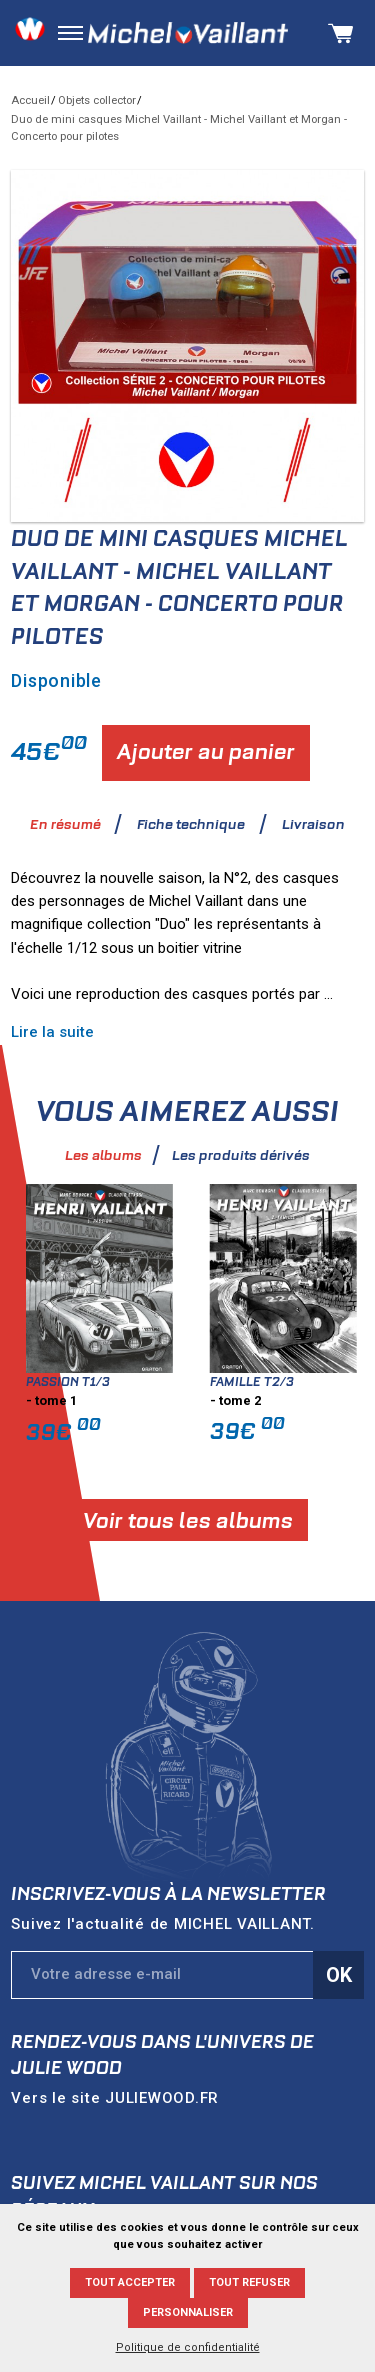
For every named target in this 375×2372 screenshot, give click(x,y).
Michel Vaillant (188, 33)
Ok (339, 1975)
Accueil (30, 100)
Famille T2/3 (292, 1381)
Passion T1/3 (108, 1381)
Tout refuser (249, 2282)
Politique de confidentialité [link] (188, 2347)
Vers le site (115, 2098)
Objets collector (97, 100)
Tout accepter (130, 2282)
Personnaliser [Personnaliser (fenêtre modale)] (188, 2312)
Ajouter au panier (206, 751)
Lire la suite (92, 1032)
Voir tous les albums (227, 1520)
